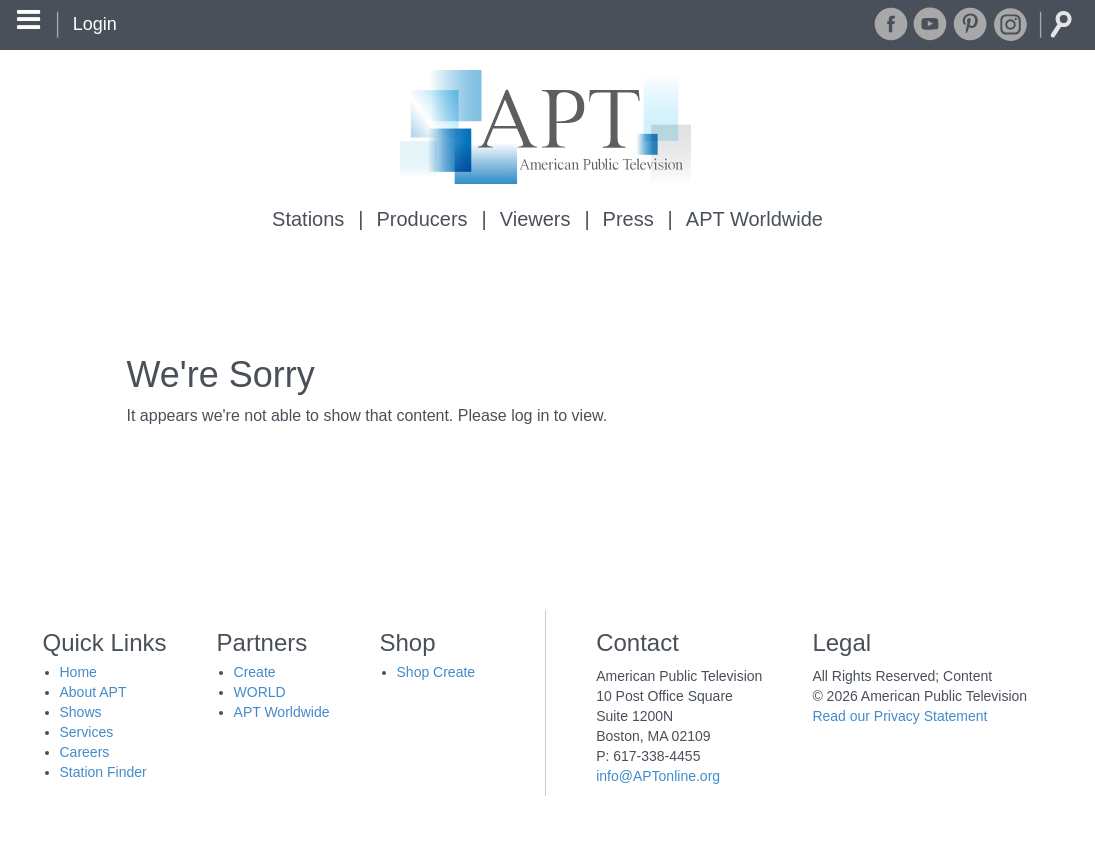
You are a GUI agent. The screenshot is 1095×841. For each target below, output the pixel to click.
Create (255, 672)
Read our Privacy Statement (899, 716)
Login (95, 24)
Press (628, 219)
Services (87, 732)
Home (78, 672)
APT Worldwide (754, 219)
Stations (308, 219)
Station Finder (103, 772)
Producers (421, 219)
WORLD (260, 692)
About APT (93, 692)
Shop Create (436, 672)
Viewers (535, 219)
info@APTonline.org (658, 776)
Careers (85, 752)
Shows (81, 712)
